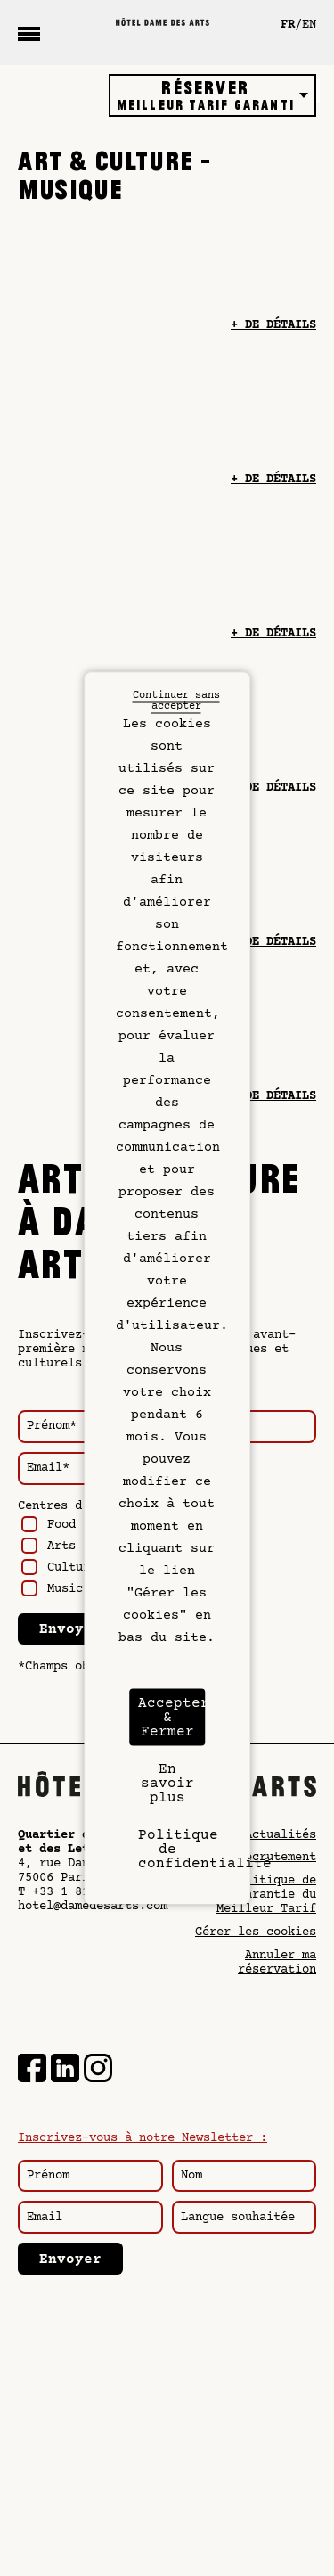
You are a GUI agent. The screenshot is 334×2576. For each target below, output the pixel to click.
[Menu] (29, 33)
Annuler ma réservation (277, 1962)
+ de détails (273, 325)
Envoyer (70, 1629)
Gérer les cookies (255, 1932)
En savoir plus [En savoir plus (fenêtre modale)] (167, 1783)
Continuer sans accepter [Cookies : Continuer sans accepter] (176, 701)
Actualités (280, 1835)
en (309, 25)
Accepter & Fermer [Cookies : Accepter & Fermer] (172, 1717)
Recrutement (277, 1857)
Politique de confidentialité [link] (172, 1849)
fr (288, 25)
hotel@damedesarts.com (92, 1906)
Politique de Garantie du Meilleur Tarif (266, 1895)
